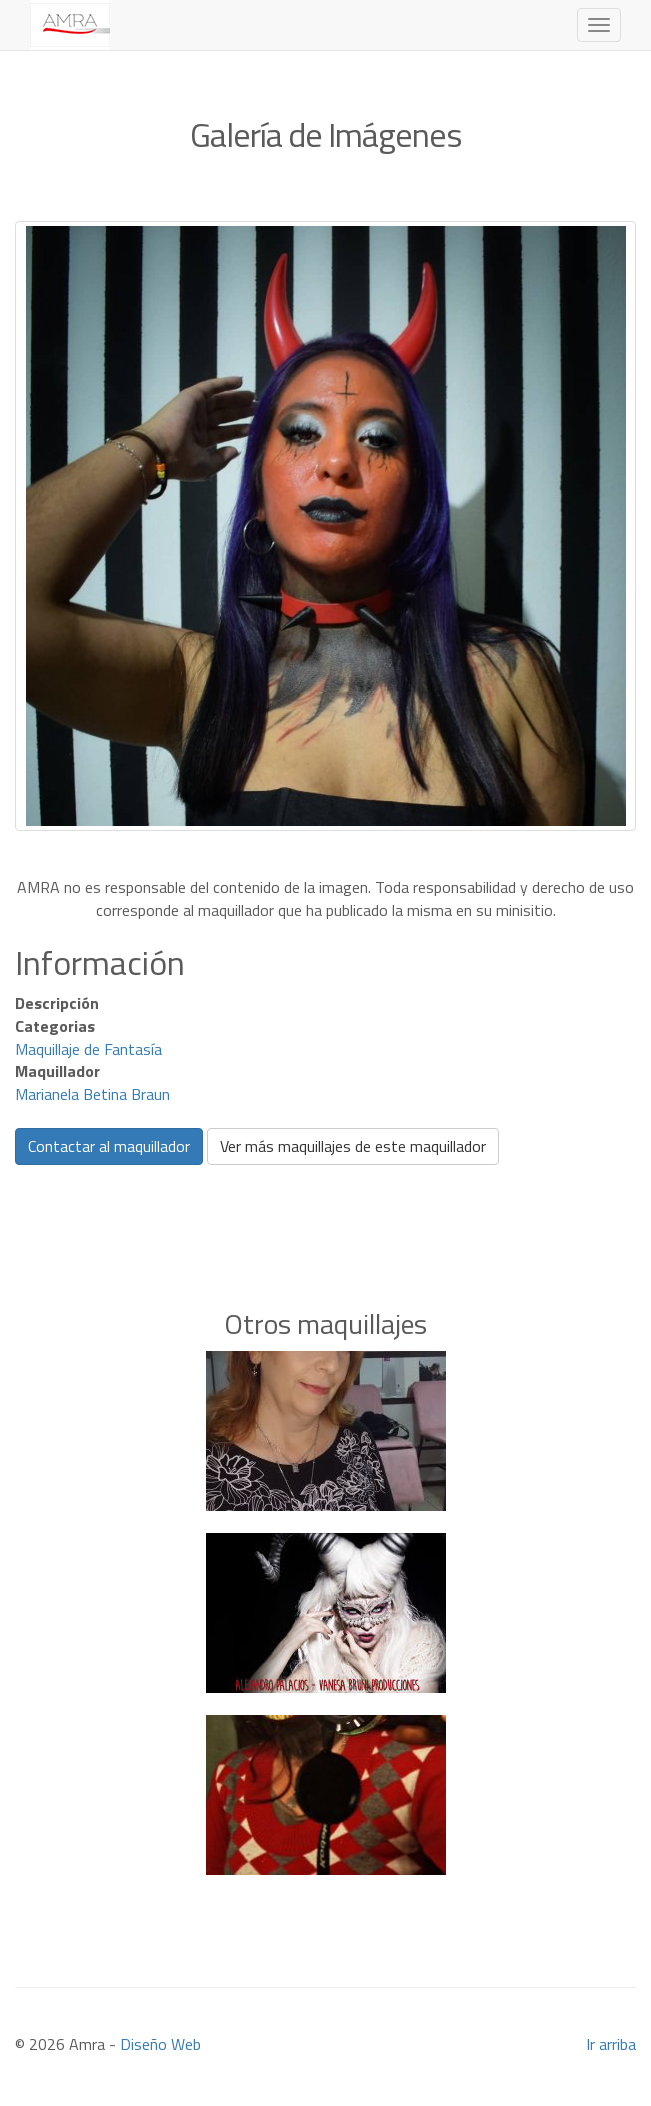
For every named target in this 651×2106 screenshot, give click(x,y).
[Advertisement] (326, 1206)
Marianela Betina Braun (92, 1094)
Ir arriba (611, 2044)
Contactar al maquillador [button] (109, 1146)
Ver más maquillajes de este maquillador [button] (353, 1146)
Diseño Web (160, 2044)
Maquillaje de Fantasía (88, 1049)
